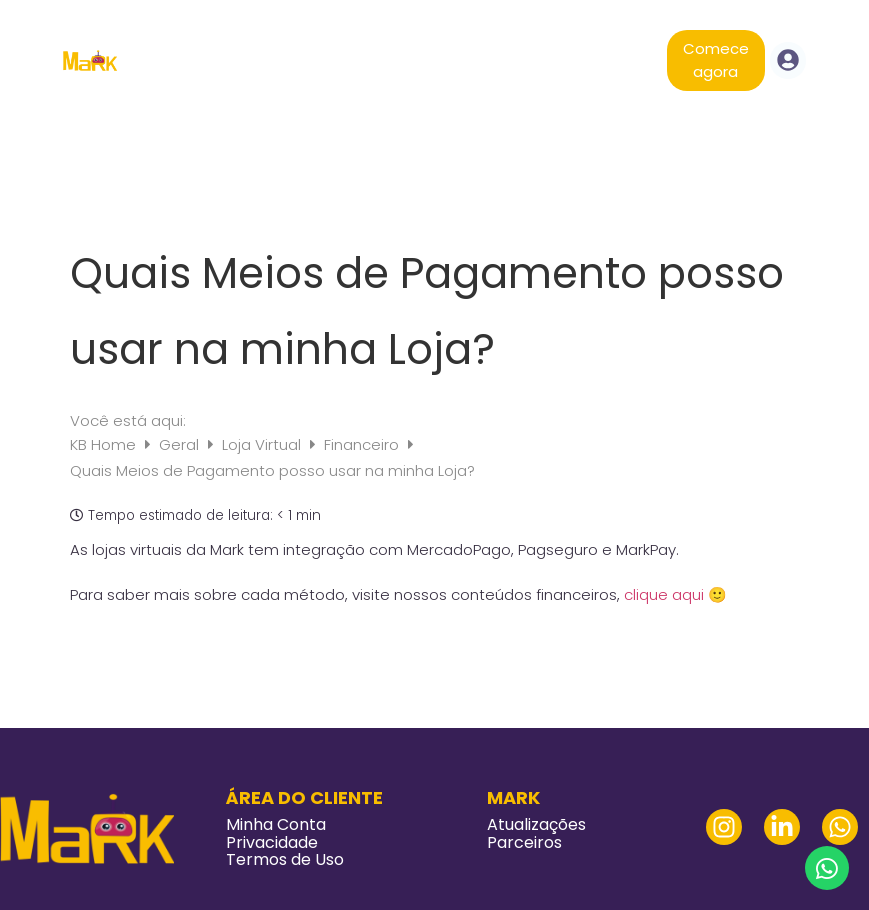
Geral (181, 444)
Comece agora (716, 60)
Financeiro (363, 444)
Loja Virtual (263, 444)
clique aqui (664, 594)
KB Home (105, 444)
